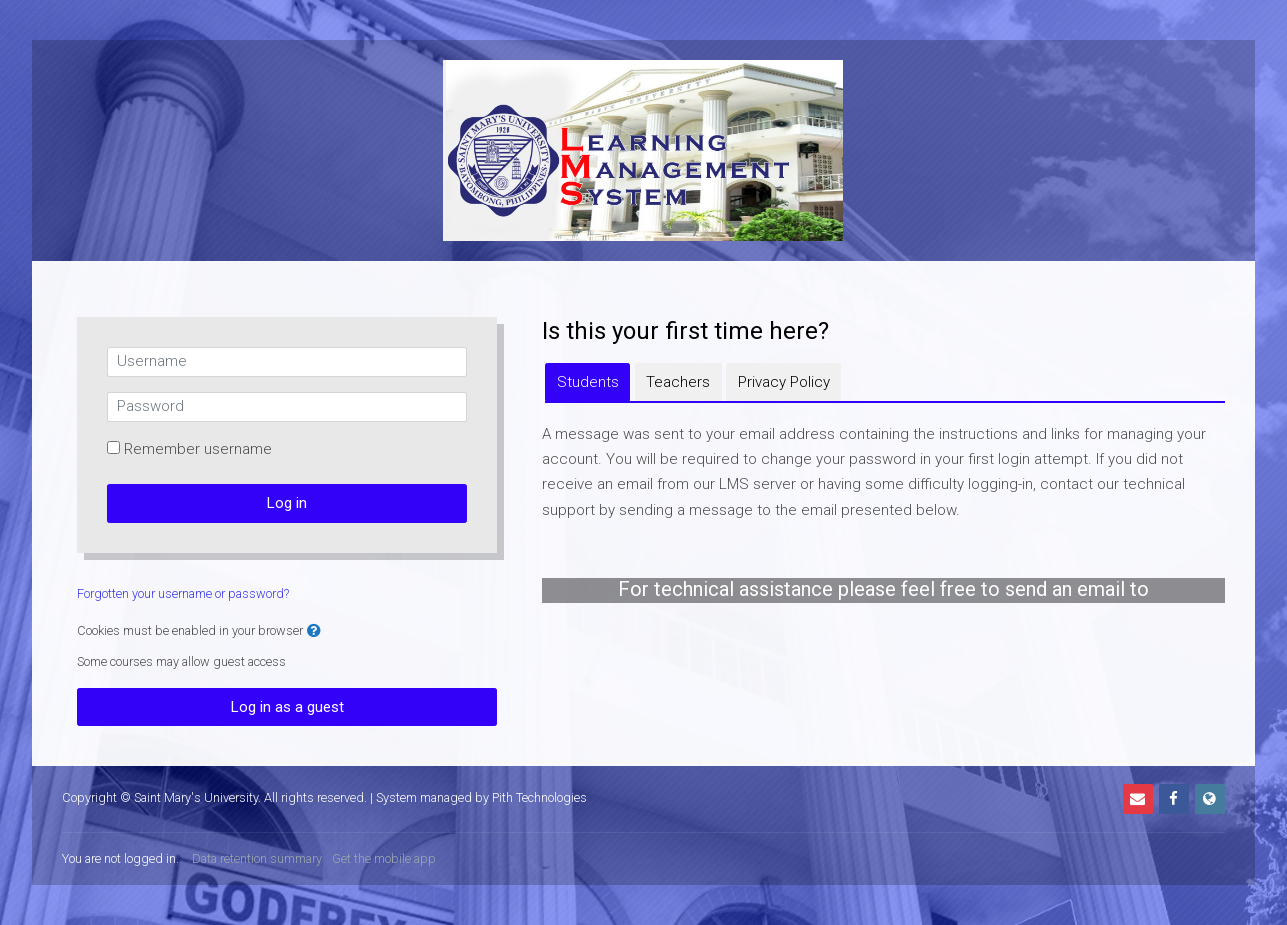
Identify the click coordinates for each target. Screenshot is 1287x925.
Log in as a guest (287, 707)
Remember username (198, 449)
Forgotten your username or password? (183, 593)
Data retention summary (257, 858)
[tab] (587, 382)
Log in (287, 503)
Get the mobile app (384, 858)
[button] (314, 631)
